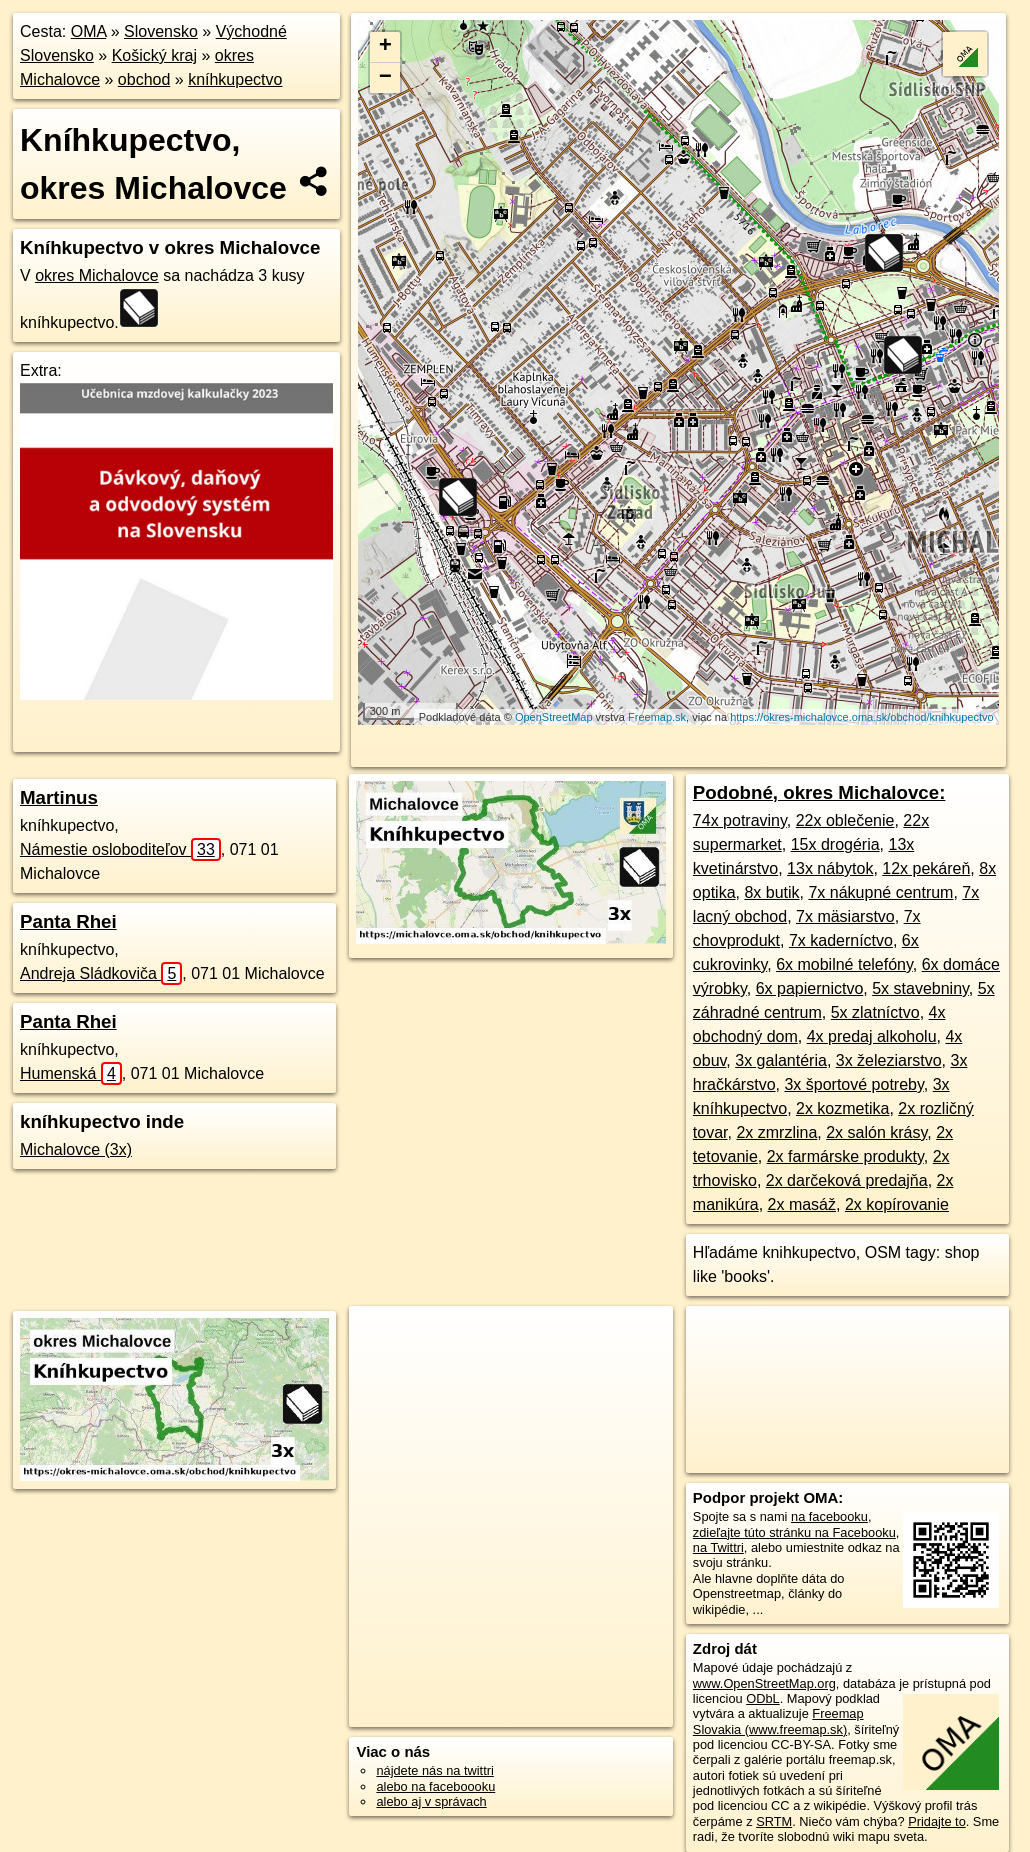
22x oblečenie (845, 820)
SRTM (774, 1821)
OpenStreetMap (554, 717)
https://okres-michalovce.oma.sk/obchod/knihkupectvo (862, 717)
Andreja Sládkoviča (101, 973)
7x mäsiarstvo (845, 916)
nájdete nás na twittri (434, 1770)
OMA (89, 31)
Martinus (59, 797)
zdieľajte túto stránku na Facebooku (794, 1532)
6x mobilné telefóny (844, 964)
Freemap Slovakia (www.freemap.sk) (778, 1721)
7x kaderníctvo (841, 940)
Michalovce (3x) (76, 1149)
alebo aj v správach (431, 1801)
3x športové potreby (853, 1084)
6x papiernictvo (810, 988)
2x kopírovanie (897, 1204)
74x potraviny (740, 820)
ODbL (762, 1698)
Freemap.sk (657, 717)
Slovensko (161, 31)
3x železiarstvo (889, 1060)
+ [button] (385, 47)
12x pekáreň (926, 868)
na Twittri (718, 1547)
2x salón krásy (876, 1132)
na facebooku (829, 1516)
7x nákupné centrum (880, 892)
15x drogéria (835, 844)
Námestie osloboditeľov (120, 849)
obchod (144, 79)
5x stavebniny (920, 988)
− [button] (385, 78)
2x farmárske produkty (845, 1156)
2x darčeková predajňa (847, 1180)
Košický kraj (154, 55)
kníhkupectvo (235, 79)
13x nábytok (830, 868)
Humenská (71, 1073)
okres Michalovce (97, 275)
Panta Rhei (68, 921)
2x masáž (802, 1204)
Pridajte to (937, 1821)
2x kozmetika (842, 1108)
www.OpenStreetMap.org (764, 1683)
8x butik (771, 892)
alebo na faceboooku (435, 1786)
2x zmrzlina (776, 1132)
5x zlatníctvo (875, 1012)
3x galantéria (781, 1060)
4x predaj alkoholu (872, 1036)
